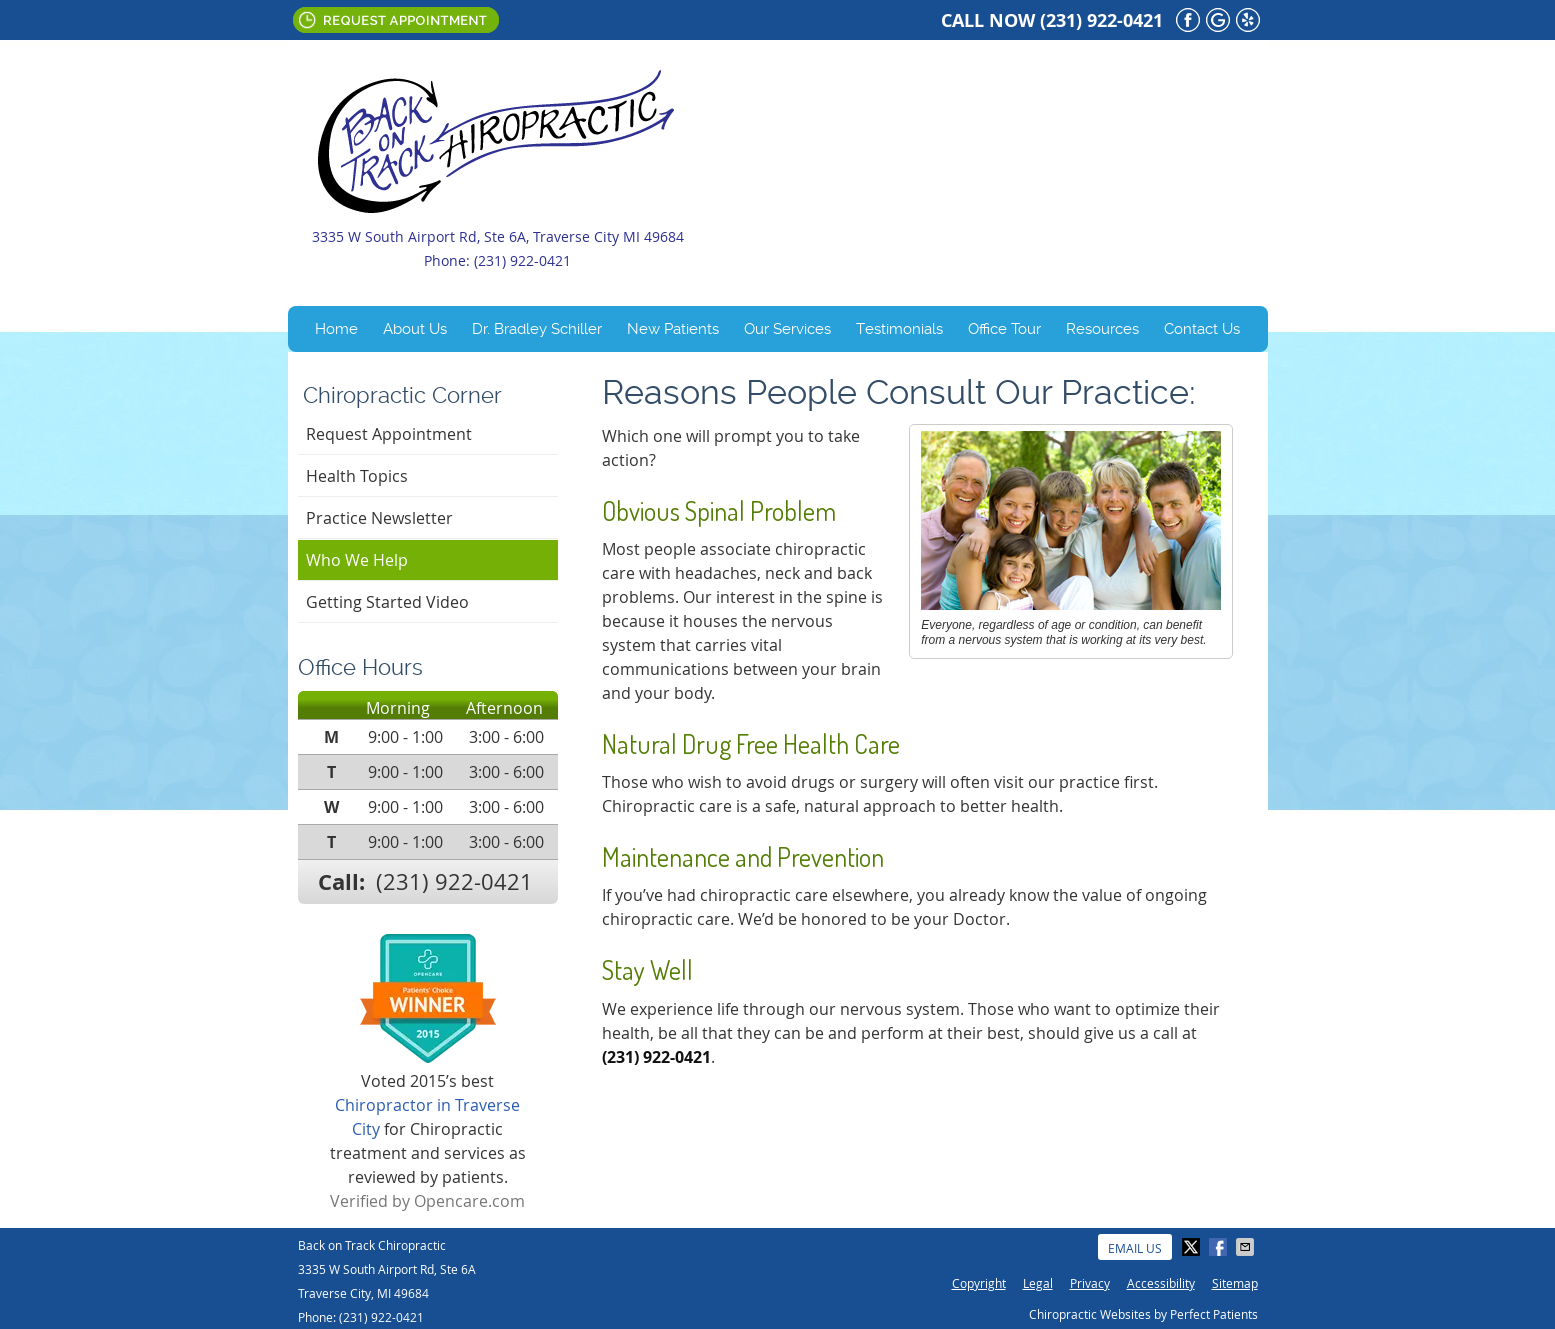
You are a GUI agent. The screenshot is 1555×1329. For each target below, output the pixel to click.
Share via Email (1247, 1247)
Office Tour (1004, 329)
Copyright (979, 1283)
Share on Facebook (1220, 1247)
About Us (415, 329)
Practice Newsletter (379, 518)
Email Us (562, 20)
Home (336, 329)
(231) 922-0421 (1101, 20)
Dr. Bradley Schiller (537, 329)
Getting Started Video (387, 602)
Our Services (787, 329)
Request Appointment (396, 20)
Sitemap (1235, 1283)
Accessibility (1161, 1283)
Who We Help (357, 560)
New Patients (673, 329)
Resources (1102, 329)
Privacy (1090, 1283)
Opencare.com (469, 1201)
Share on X (1193, 1247)
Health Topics (357, 476)
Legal (1038, 1283)
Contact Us (1202, 329)
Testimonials (899, 329)
